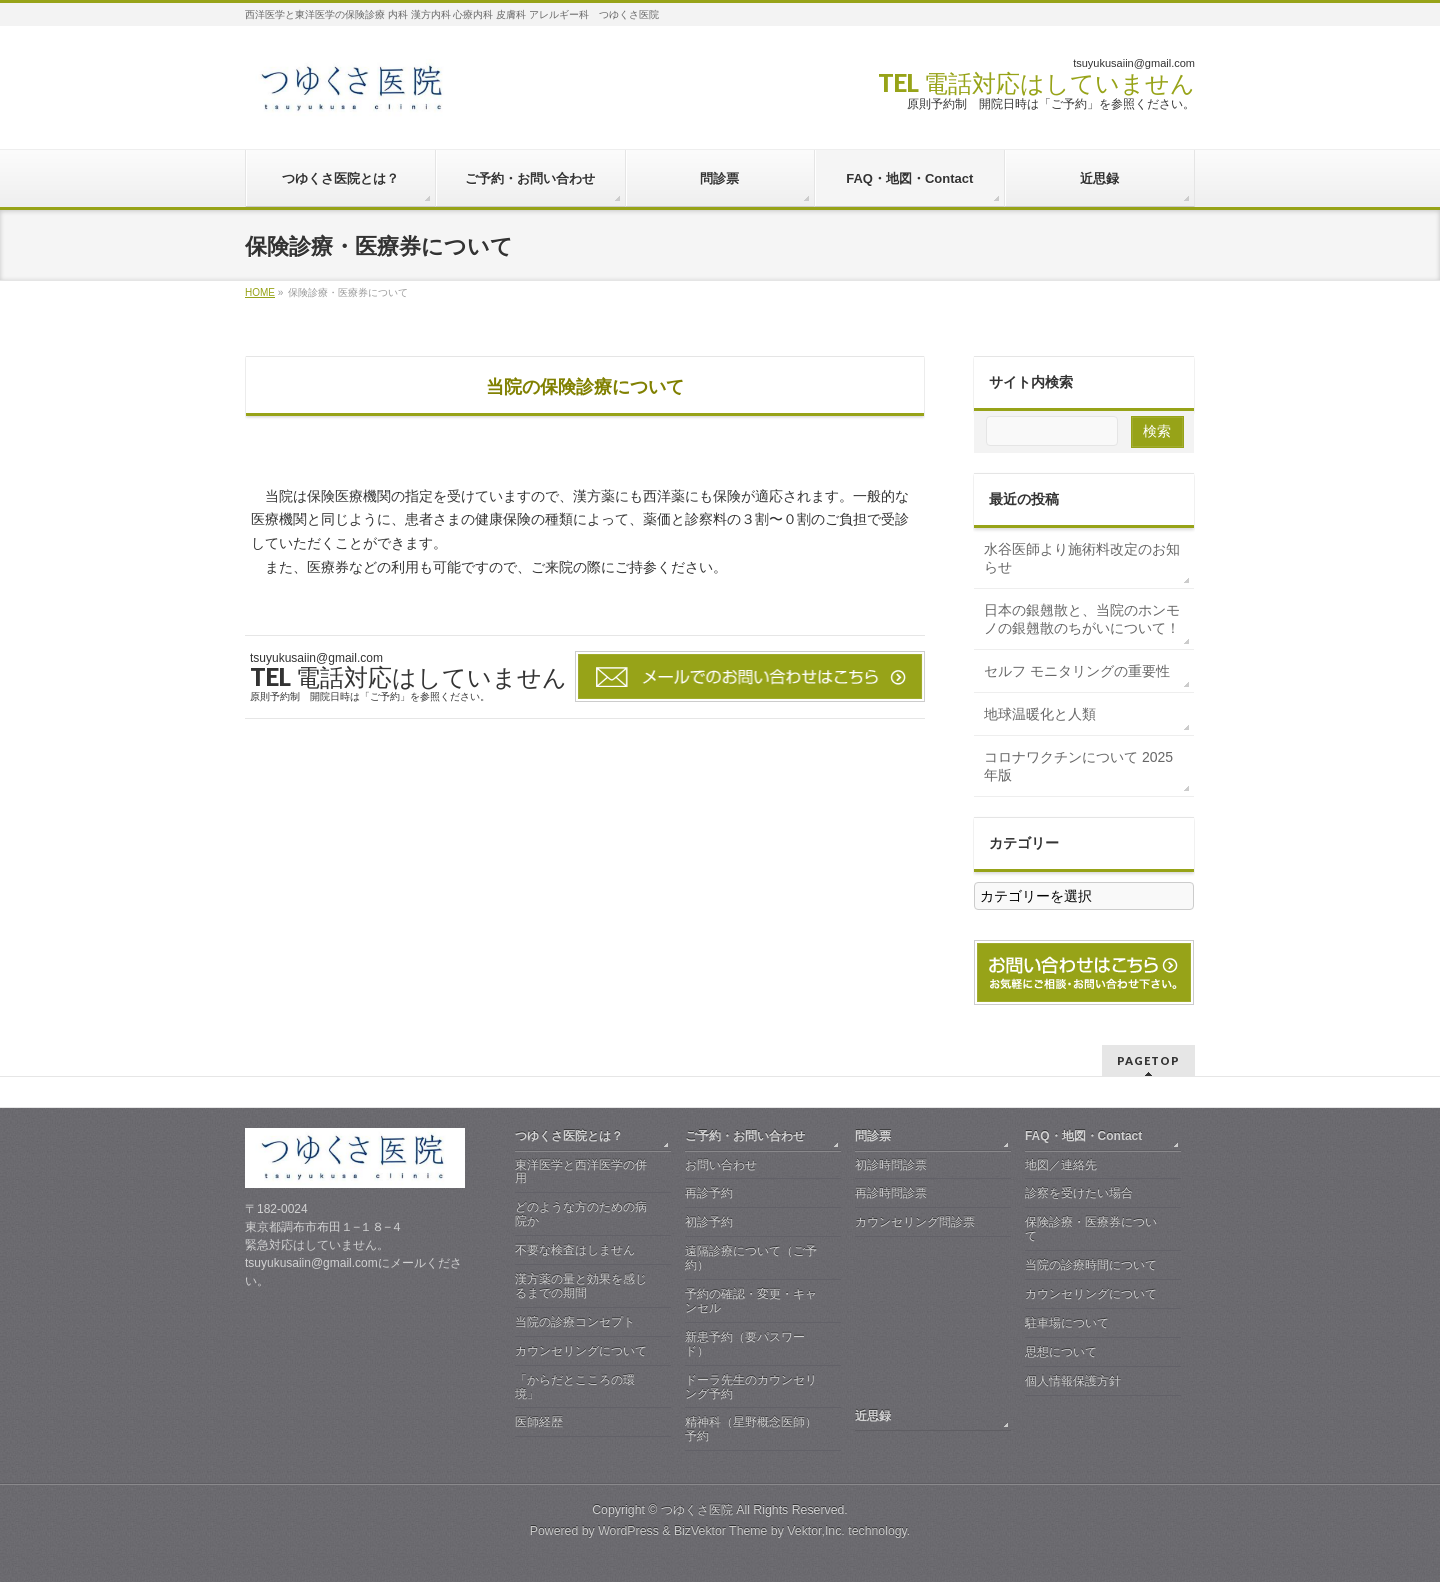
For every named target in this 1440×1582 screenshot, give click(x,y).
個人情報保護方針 (1073, 1381)
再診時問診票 (891, 1193)
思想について (1061, 1352)
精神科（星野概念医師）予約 (751, 1429)
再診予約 (709, 1193)
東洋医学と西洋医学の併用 (581, 1172)
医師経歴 (539, 1422)
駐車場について (1067, 1323)
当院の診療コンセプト (575, 1322)
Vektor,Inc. (816, 1531)
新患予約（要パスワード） (745, 1344)
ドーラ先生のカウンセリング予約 (751, 1387)
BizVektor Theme (721, 1531)
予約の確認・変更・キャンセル (751, 1301)
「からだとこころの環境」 (575, 1387)
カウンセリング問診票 (915, 1222)
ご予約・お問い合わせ (745, 1136)
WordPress (628, 1531)
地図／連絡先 (1061, 1165)
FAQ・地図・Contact (1083, 1136)
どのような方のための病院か (581, 1214)
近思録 (873, 1416)
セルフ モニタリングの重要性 (1077, 671)
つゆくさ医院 (697, 1510)
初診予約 (709, 1222)
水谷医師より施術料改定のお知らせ (1082, 558)
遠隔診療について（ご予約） (751, 1258)
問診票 (873, 1136)
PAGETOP (1148, 1060)
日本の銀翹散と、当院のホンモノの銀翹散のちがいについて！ (1082, 619)
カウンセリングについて (581, 1351)
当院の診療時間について (1091, 1265)
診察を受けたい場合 (1079, 1193)
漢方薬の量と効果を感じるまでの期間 (581, 1286)
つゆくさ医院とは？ (569, 1136)
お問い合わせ (721, 1165)
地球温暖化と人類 (1040, 714)
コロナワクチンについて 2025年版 (1078, 766)
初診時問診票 (891, 1165)
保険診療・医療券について (1091, 1229)
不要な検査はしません (575, 1250)
